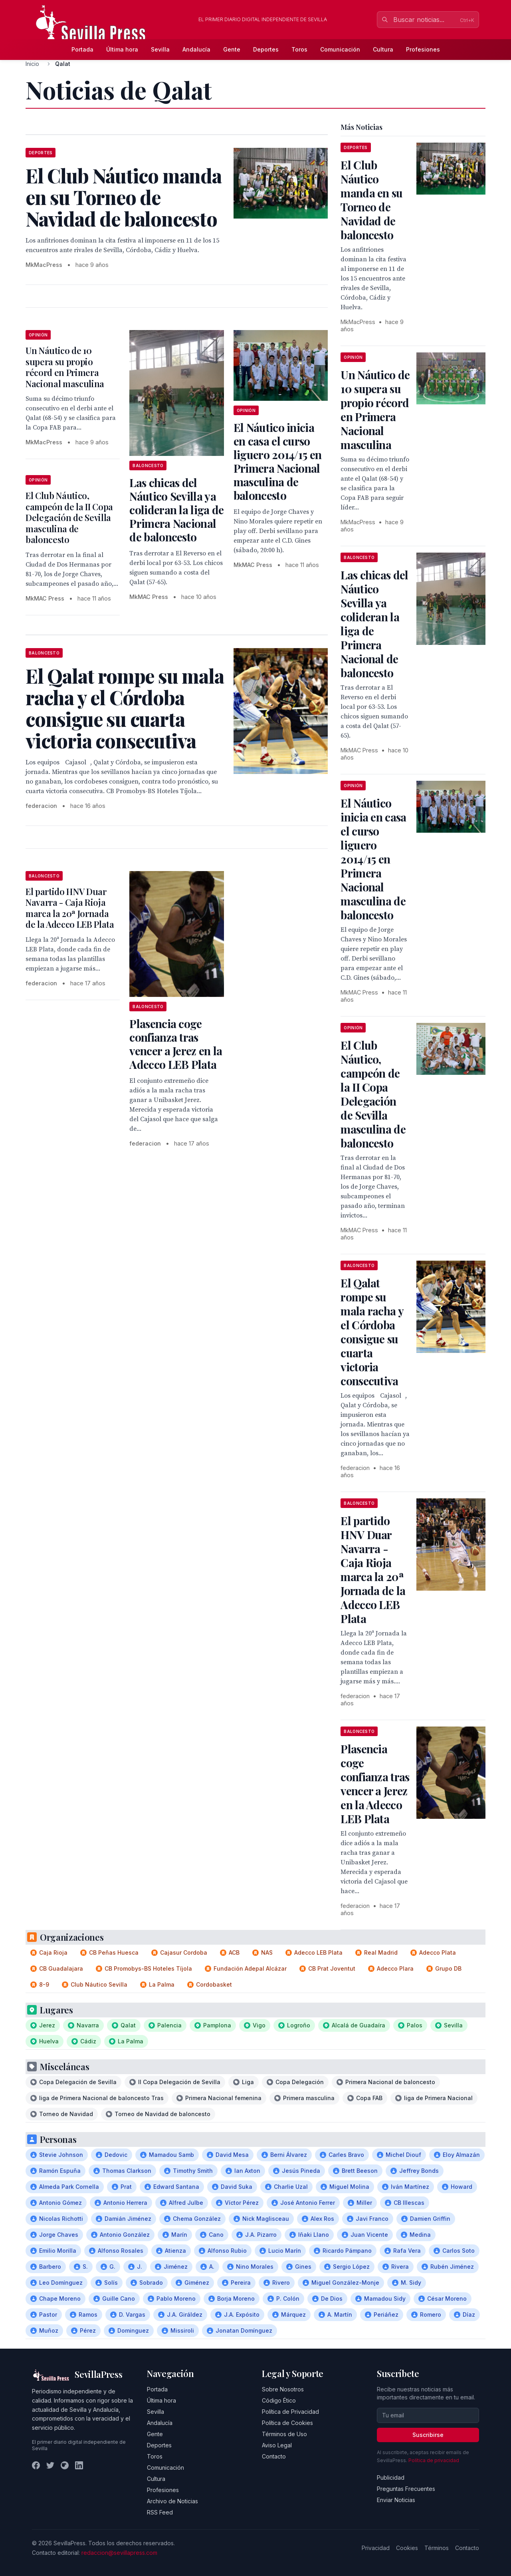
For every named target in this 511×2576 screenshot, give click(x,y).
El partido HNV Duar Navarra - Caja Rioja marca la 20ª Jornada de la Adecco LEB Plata (70, 908)
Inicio (32, 63)
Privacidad (376, 2547)
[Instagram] (65, 2465)
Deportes (266, 49)
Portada (82, 49)
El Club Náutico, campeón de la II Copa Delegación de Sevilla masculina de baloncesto (69, 517)
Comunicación (340, 49)
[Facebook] (36, 2465)
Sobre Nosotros (283, 2389)
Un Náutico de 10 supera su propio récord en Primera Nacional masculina (65, 367)
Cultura (383, 49)
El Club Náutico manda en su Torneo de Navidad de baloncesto (371, 199)
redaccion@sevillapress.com (119, 2552)
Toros (299, 49)
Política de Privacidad (290, 2411)
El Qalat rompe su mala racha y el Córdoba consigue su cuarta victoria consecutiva (372, 1331)
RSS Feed (160, 2512)
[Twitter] (50, 2465)
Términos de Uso (284, 2434)
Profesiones (423, 49)
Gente (231, 49)
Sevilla (160, 49)
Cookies (407, 2547)
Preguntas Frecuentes (406, 2488)
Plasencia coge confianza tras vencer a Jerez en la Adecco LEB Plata (175, 1044)
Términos (436, 2547)
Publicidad (390, 2477)
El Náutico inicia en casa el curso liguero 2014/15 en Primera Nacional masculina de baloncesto (277, 461)
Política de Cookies (287, 2422)
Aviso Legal (277, 2445)
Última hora (122, 49)
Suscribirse (428, 2434)
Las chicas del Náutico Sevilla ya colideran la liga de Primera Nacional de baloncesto (176, 509)
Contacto (274, 2456)
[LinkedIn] (79, 2465)
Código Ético (279, 2400)
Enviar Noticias (396, 2499)
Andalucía (196, 49)
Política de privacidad (433, 2460)
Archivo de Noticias (172, 2501)
